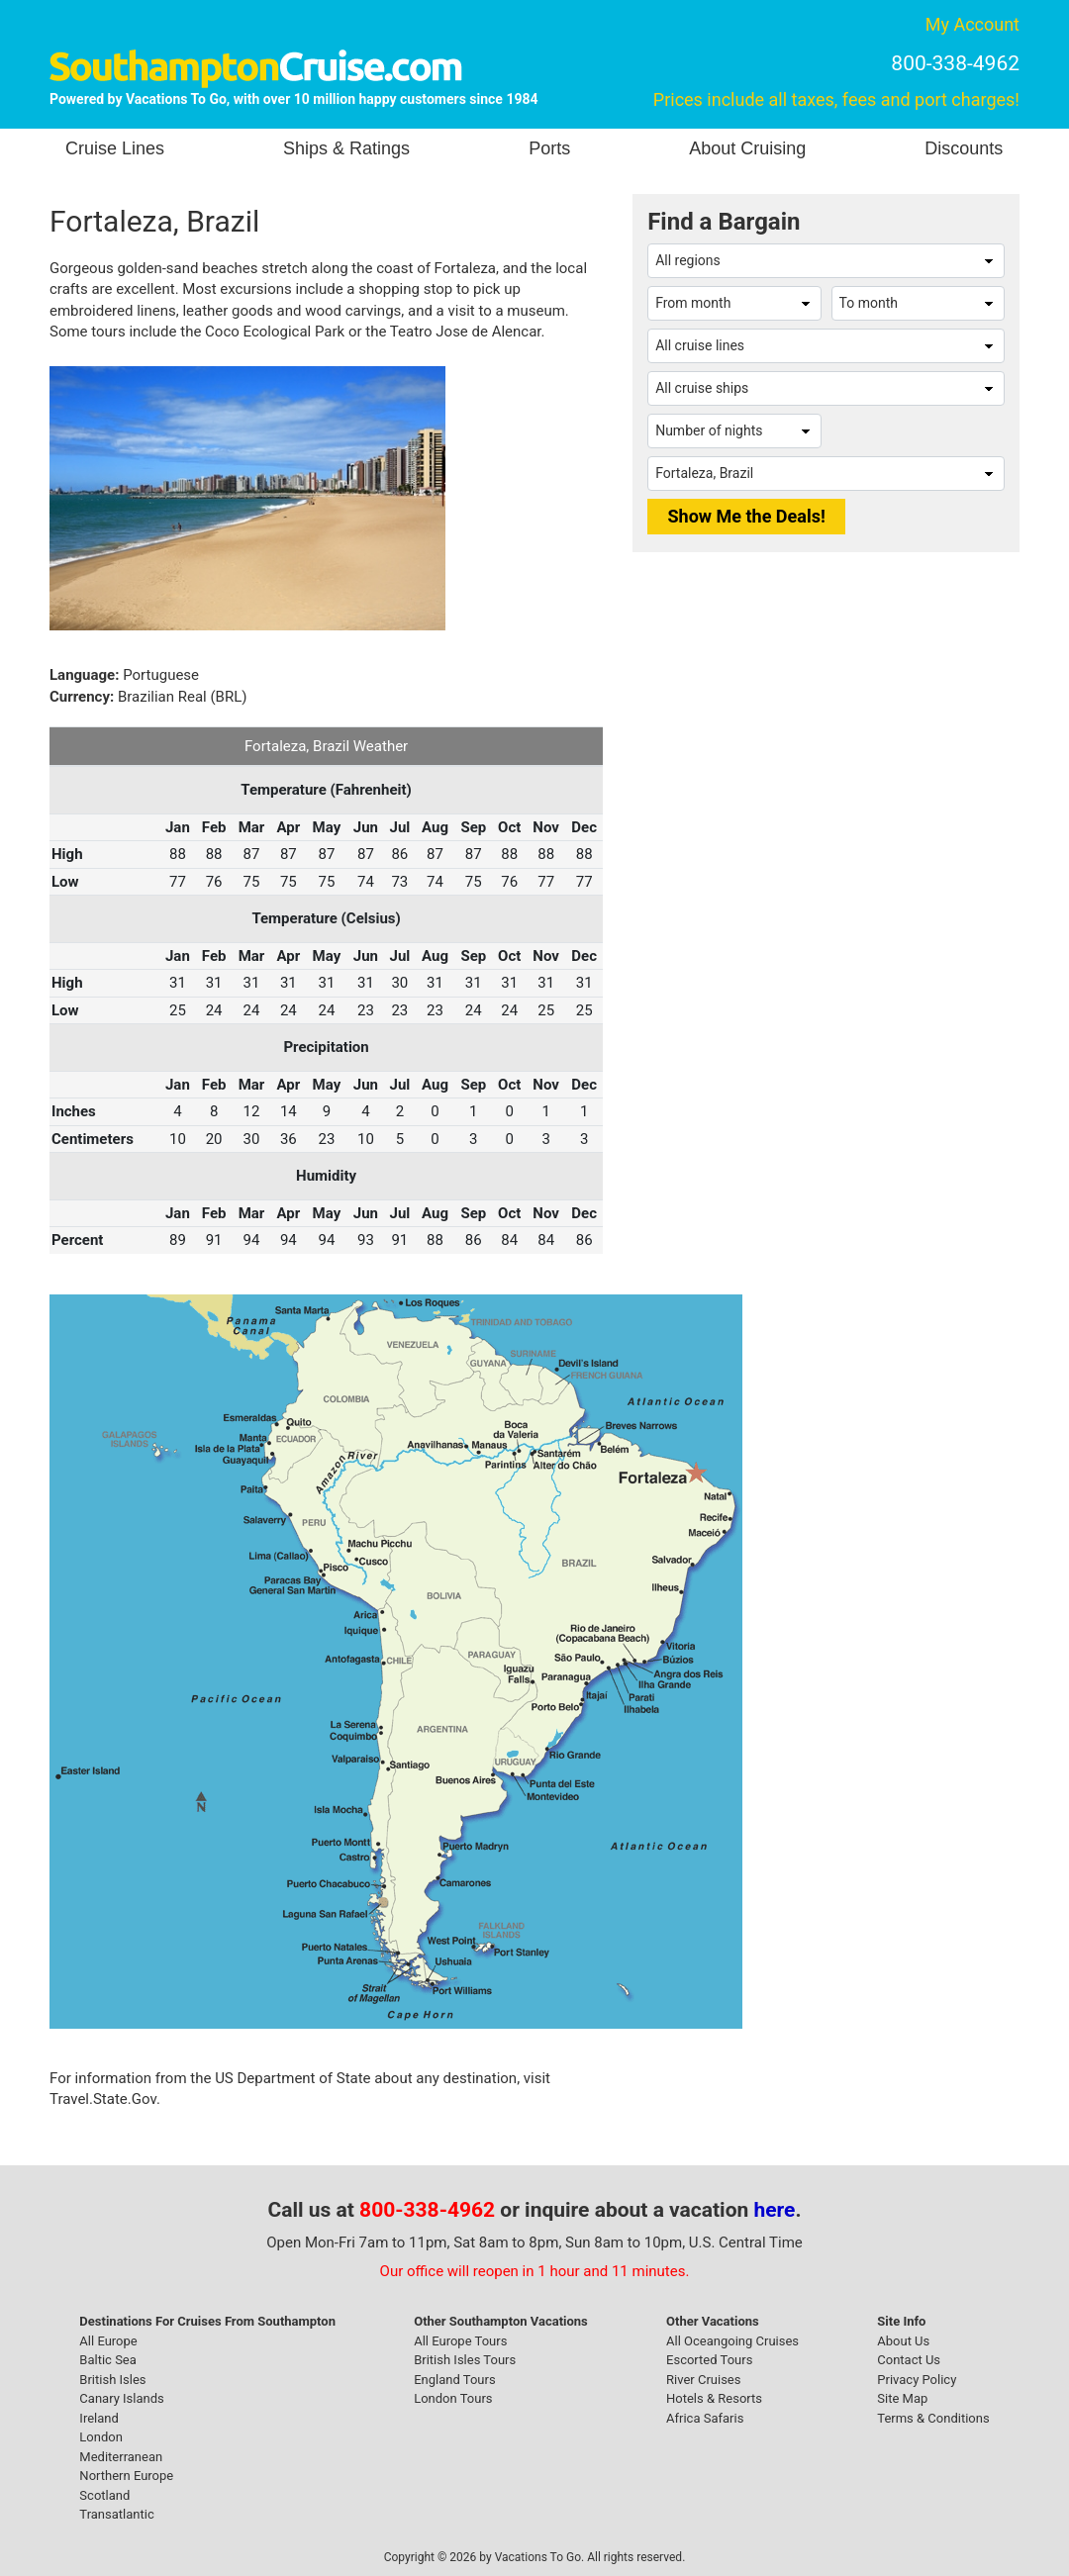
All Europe (108, 2341)
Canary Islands (121, 2398)
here (775, 2210)
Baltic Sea (107, 2359)
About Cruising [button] (747, 148)
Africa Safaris (704, 2418)
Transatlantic (116, 2514)
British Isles (112, 2379)
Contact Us (908, 2359)
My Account (972, 24)
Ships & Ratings (346, 148)
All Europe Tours (460, 2341)
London (101, 2437)
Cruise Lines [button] (114, 148)
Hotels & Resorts (714, 2398)
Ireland (98, 2418)
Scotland (104, 2495)
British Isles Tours (465, 2359)
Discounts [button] (963, 148)
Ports (549, 148)
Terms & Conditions (933, 2418)
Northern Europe (126, 2475)
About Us (903, 2341)
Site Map (902, 2398)
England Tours (454, 2379)
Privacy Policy (916, 2379)
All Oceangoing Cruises (732, 2341)
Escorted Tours (709, 2359)
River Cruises (703, 2379)
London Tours (453, 2398)
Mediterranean (120, 2456)
